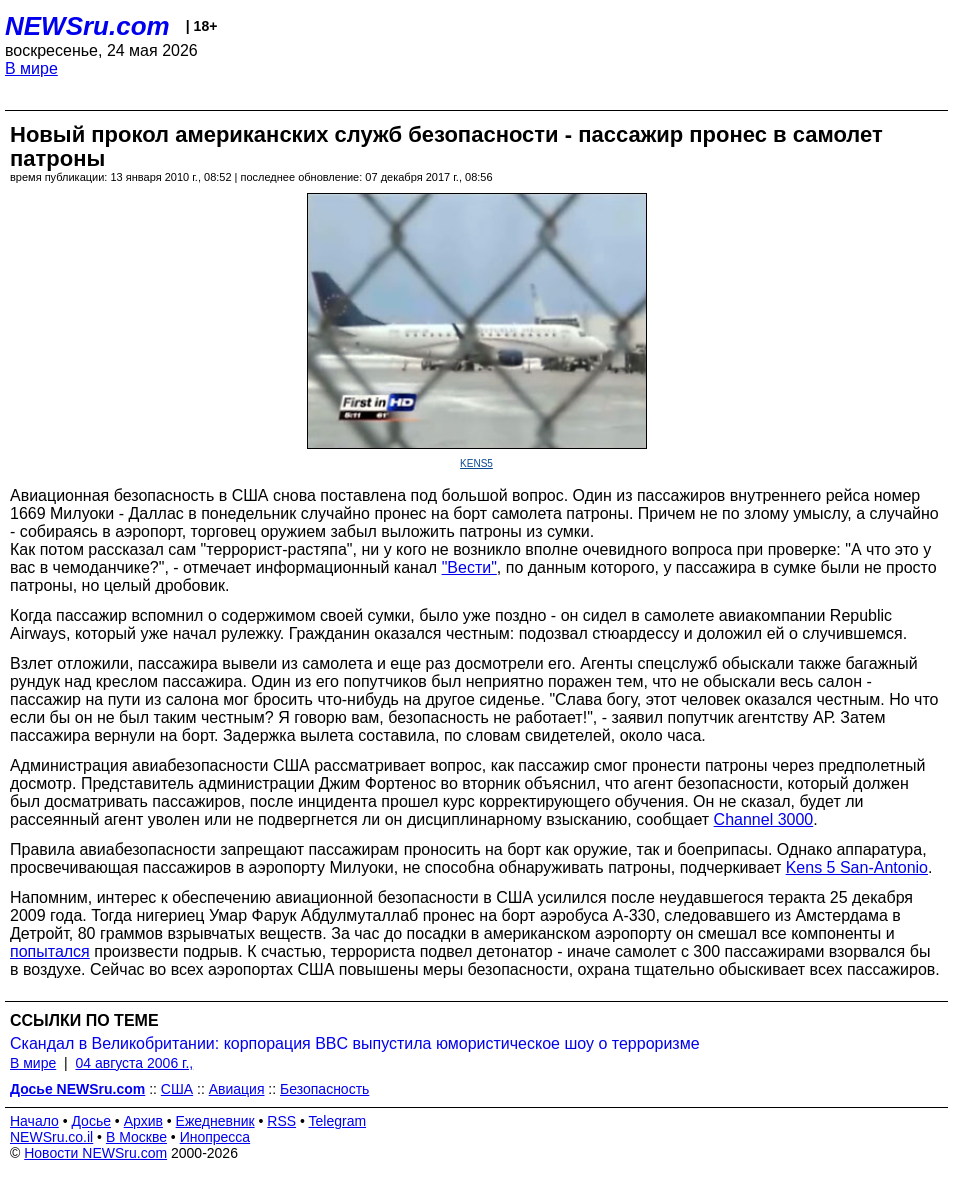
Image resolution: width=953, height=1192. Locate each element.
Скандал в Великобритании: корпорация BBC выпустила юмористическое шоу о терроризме (355, 1043)
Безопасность (324, 1089)
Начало (34, 1121)
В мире (31, 68)
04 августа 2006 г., (134, 1063)
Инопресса (215, 1137)
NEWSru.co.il (51, 1137)
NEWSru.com (87, 26)
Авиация (237, 1089)
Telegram (338, 1121)
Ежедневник (215, 1121)
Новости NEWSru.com (95, 1153)
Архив (143, 1121)
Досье (91, 1121)
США (177, 1089)
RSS (281, 1121)
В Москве (136, 1137)
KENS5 (476, 463)
